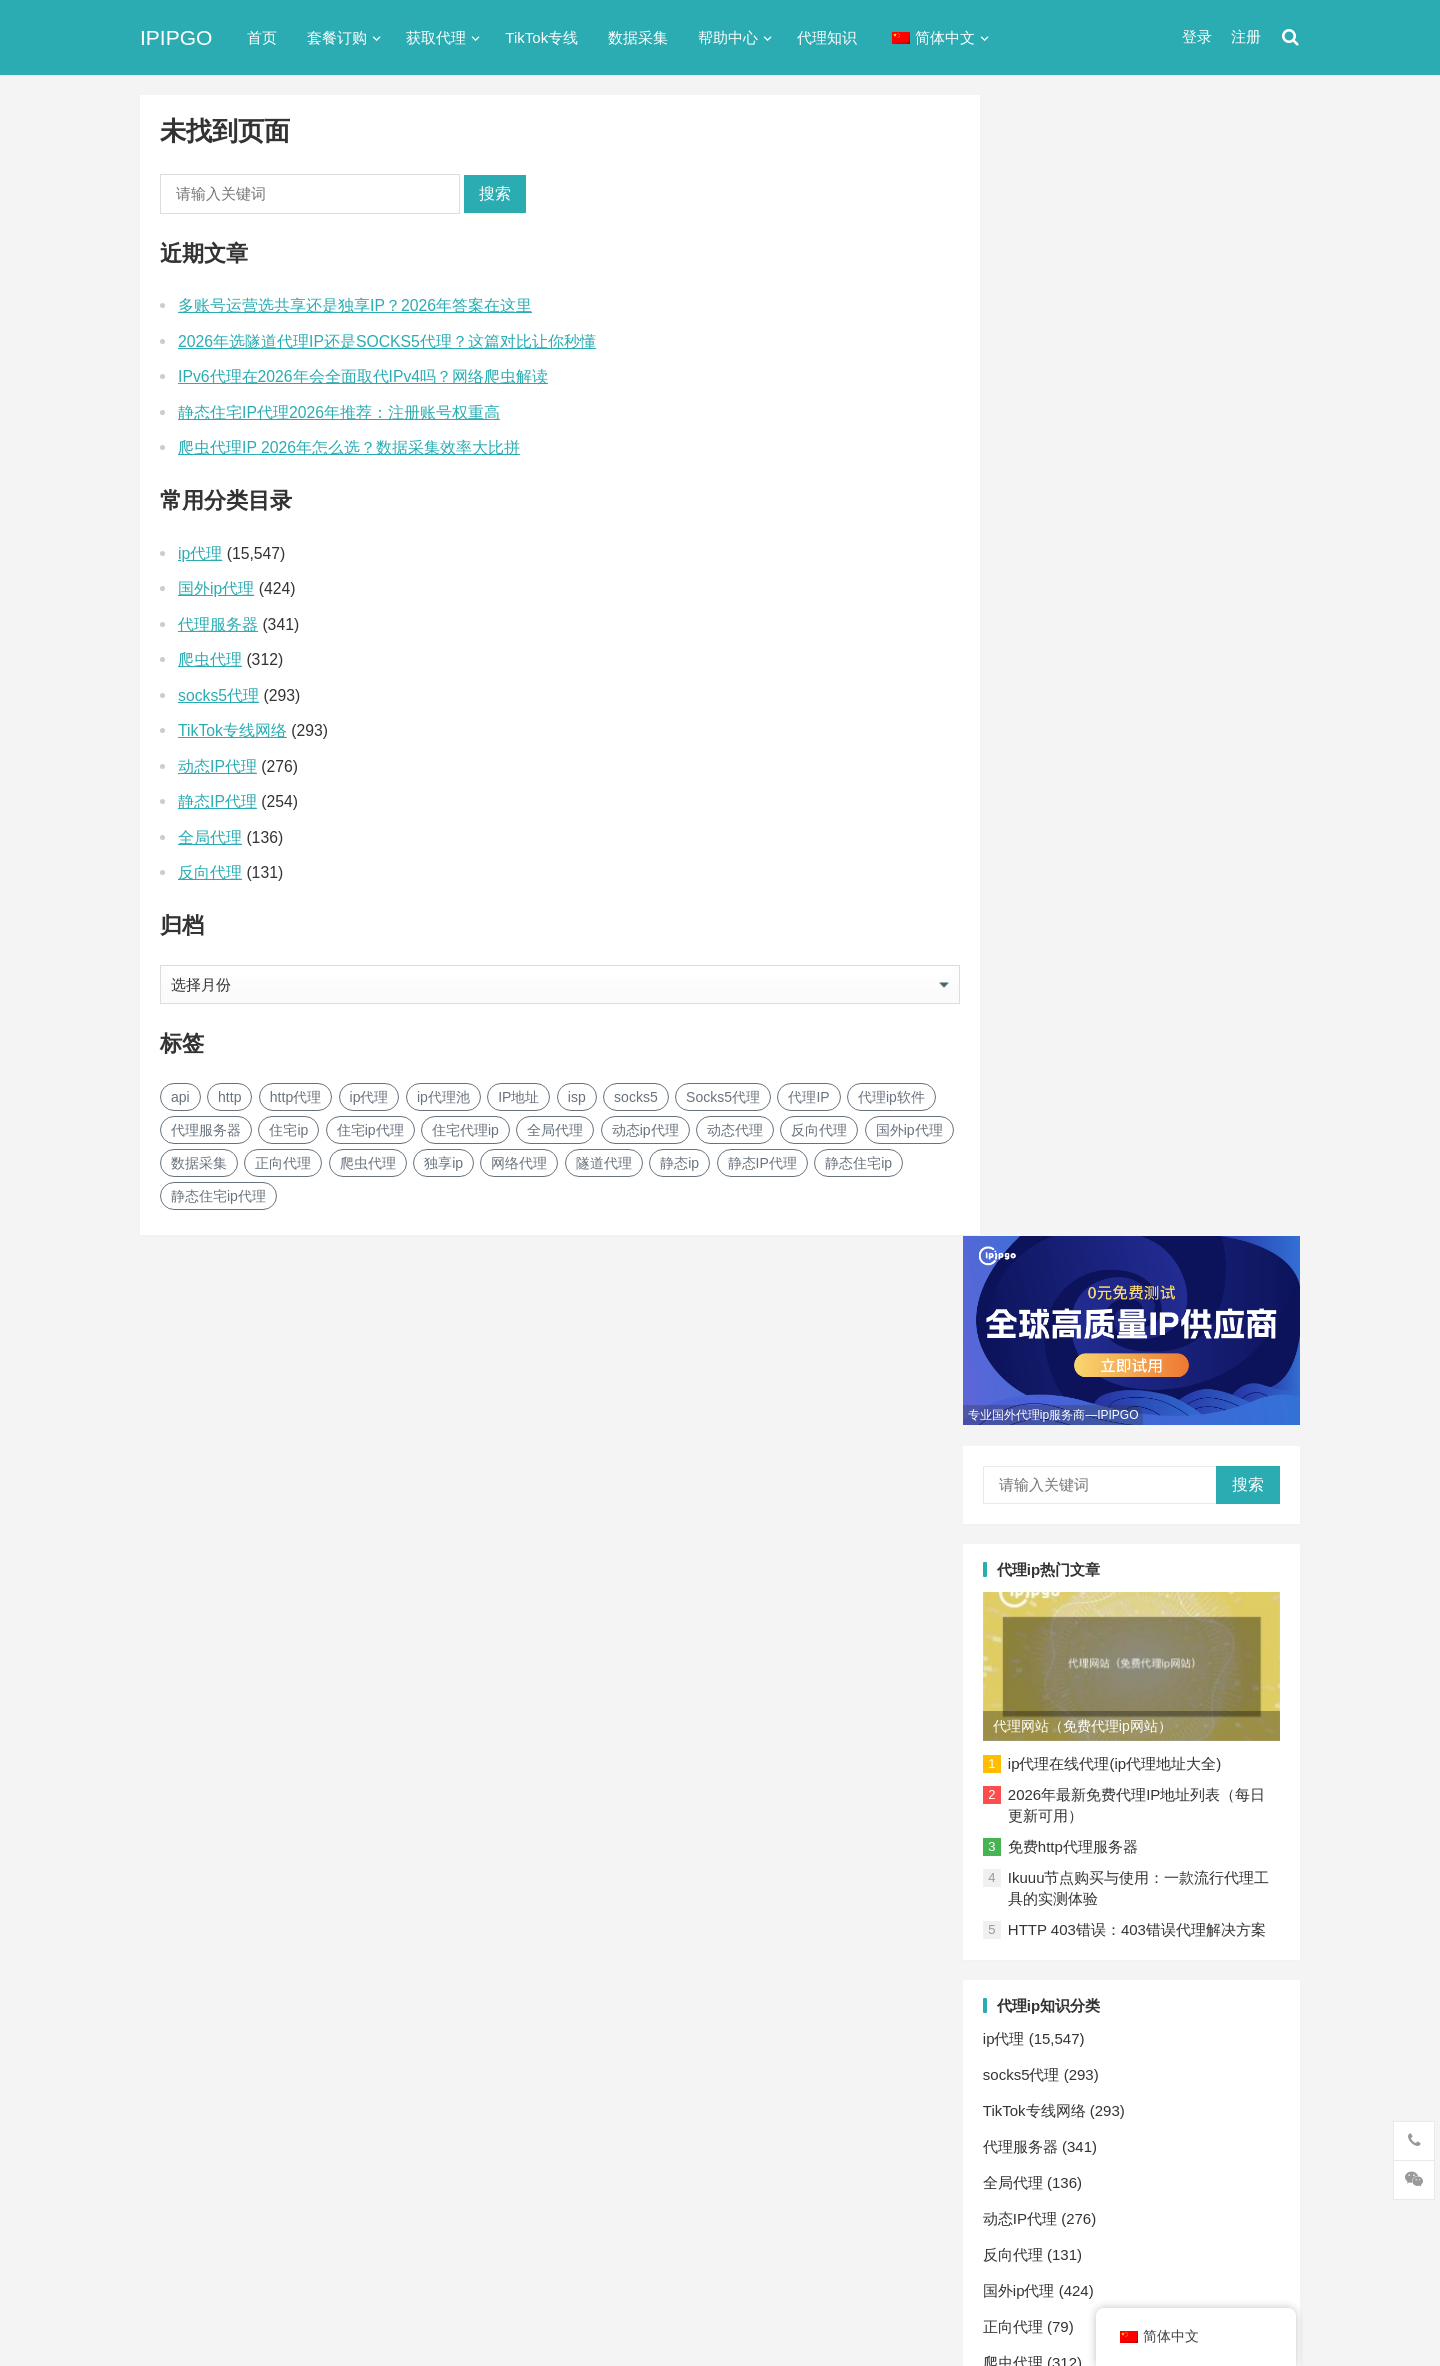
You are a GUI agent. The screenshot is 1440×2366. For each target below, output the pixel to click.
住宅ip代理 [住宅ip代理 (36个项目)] (370, 1130)
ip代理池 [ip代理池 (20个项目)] (443, 1097)
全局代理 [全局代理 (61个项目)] (555, 1130)
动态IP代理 (217, 766)
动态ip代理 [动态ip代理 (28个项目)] (645, 1130)
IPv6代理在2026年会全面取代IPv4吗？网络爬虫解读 (363, 376)
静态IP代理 (217, 801)
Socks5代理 (1072, 2307)
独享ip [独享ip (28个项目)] (443, 1163)
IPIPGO (176, 37)
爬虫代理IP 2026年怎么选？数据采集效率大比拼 (349, 447)
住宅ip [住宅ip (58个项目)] (288, 1130)
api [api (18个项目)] (180, 1097)
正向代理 (1050, 1167)
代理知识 (827, 37)
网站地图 (486, 2268)
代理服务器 (218, 624)
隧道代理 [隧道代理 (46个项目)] (604, 1163)
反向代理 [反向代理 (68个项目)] (819, 1130)
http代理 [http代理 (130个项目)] (295, 1097)
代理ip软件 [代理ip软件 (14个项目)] (891, 1097)
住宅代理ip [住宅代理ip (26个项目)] (465, 1130)
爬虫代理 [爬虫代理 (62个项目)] (368, 1163)
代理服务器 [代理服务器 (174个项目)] (206, 1130)
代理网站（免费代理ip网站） (1119, 546)
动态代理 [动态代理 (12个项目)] (735, 1130)
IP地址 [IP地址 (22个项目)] (518, 1097)
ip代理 (200, 553)
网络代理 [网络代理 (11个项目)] (519, 1163)
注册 (1246, 36)
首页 (262, 37)
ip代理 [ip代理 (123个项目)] (369, 1097)
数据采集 (638, 37)
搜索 (495, 193)
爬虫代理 (210, 659)
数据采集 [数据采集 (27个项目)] (199, 1163)
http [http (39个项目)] (229, 1097)
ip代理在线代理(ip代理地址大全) (1151, 583)
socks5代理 (218, 695)
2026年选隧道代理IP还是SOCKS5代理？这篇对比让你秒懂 (387, 341)
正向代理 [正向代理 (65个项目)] (283, 1163)
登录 (1197, 36)
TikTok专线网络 (232, 730)
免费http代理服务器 (1110, 666)
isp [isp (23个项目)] (577, 1097)
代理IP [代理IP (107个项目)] (808, 1097)
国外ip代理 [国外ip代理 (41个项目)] (909, 1130)
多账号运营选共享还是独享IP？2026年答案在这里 (355, 305)
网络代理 (1050, 1239)
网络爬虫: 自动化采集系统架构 (1135, 1734)
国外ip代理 (216, 588)
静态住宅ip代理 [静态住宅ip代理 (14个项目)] (218, 1196)
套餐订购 (337, 37)
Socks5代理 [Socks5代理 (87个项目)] (723, 1097)
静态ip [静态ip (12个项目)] (679, 1163)
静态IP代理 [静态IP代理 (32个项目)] (762, 1163)
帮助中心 (728, 37)
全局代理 (210, 837)
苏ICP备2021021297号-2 (376, 2268)
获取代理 (436, 37)
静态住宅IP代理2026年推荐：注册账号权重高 (339, 412)
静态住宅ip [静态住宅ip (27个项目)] (858, 1163)
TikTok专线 (541, 37)
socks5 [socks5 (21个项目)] (636, 1097)
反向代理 (210, 872)
